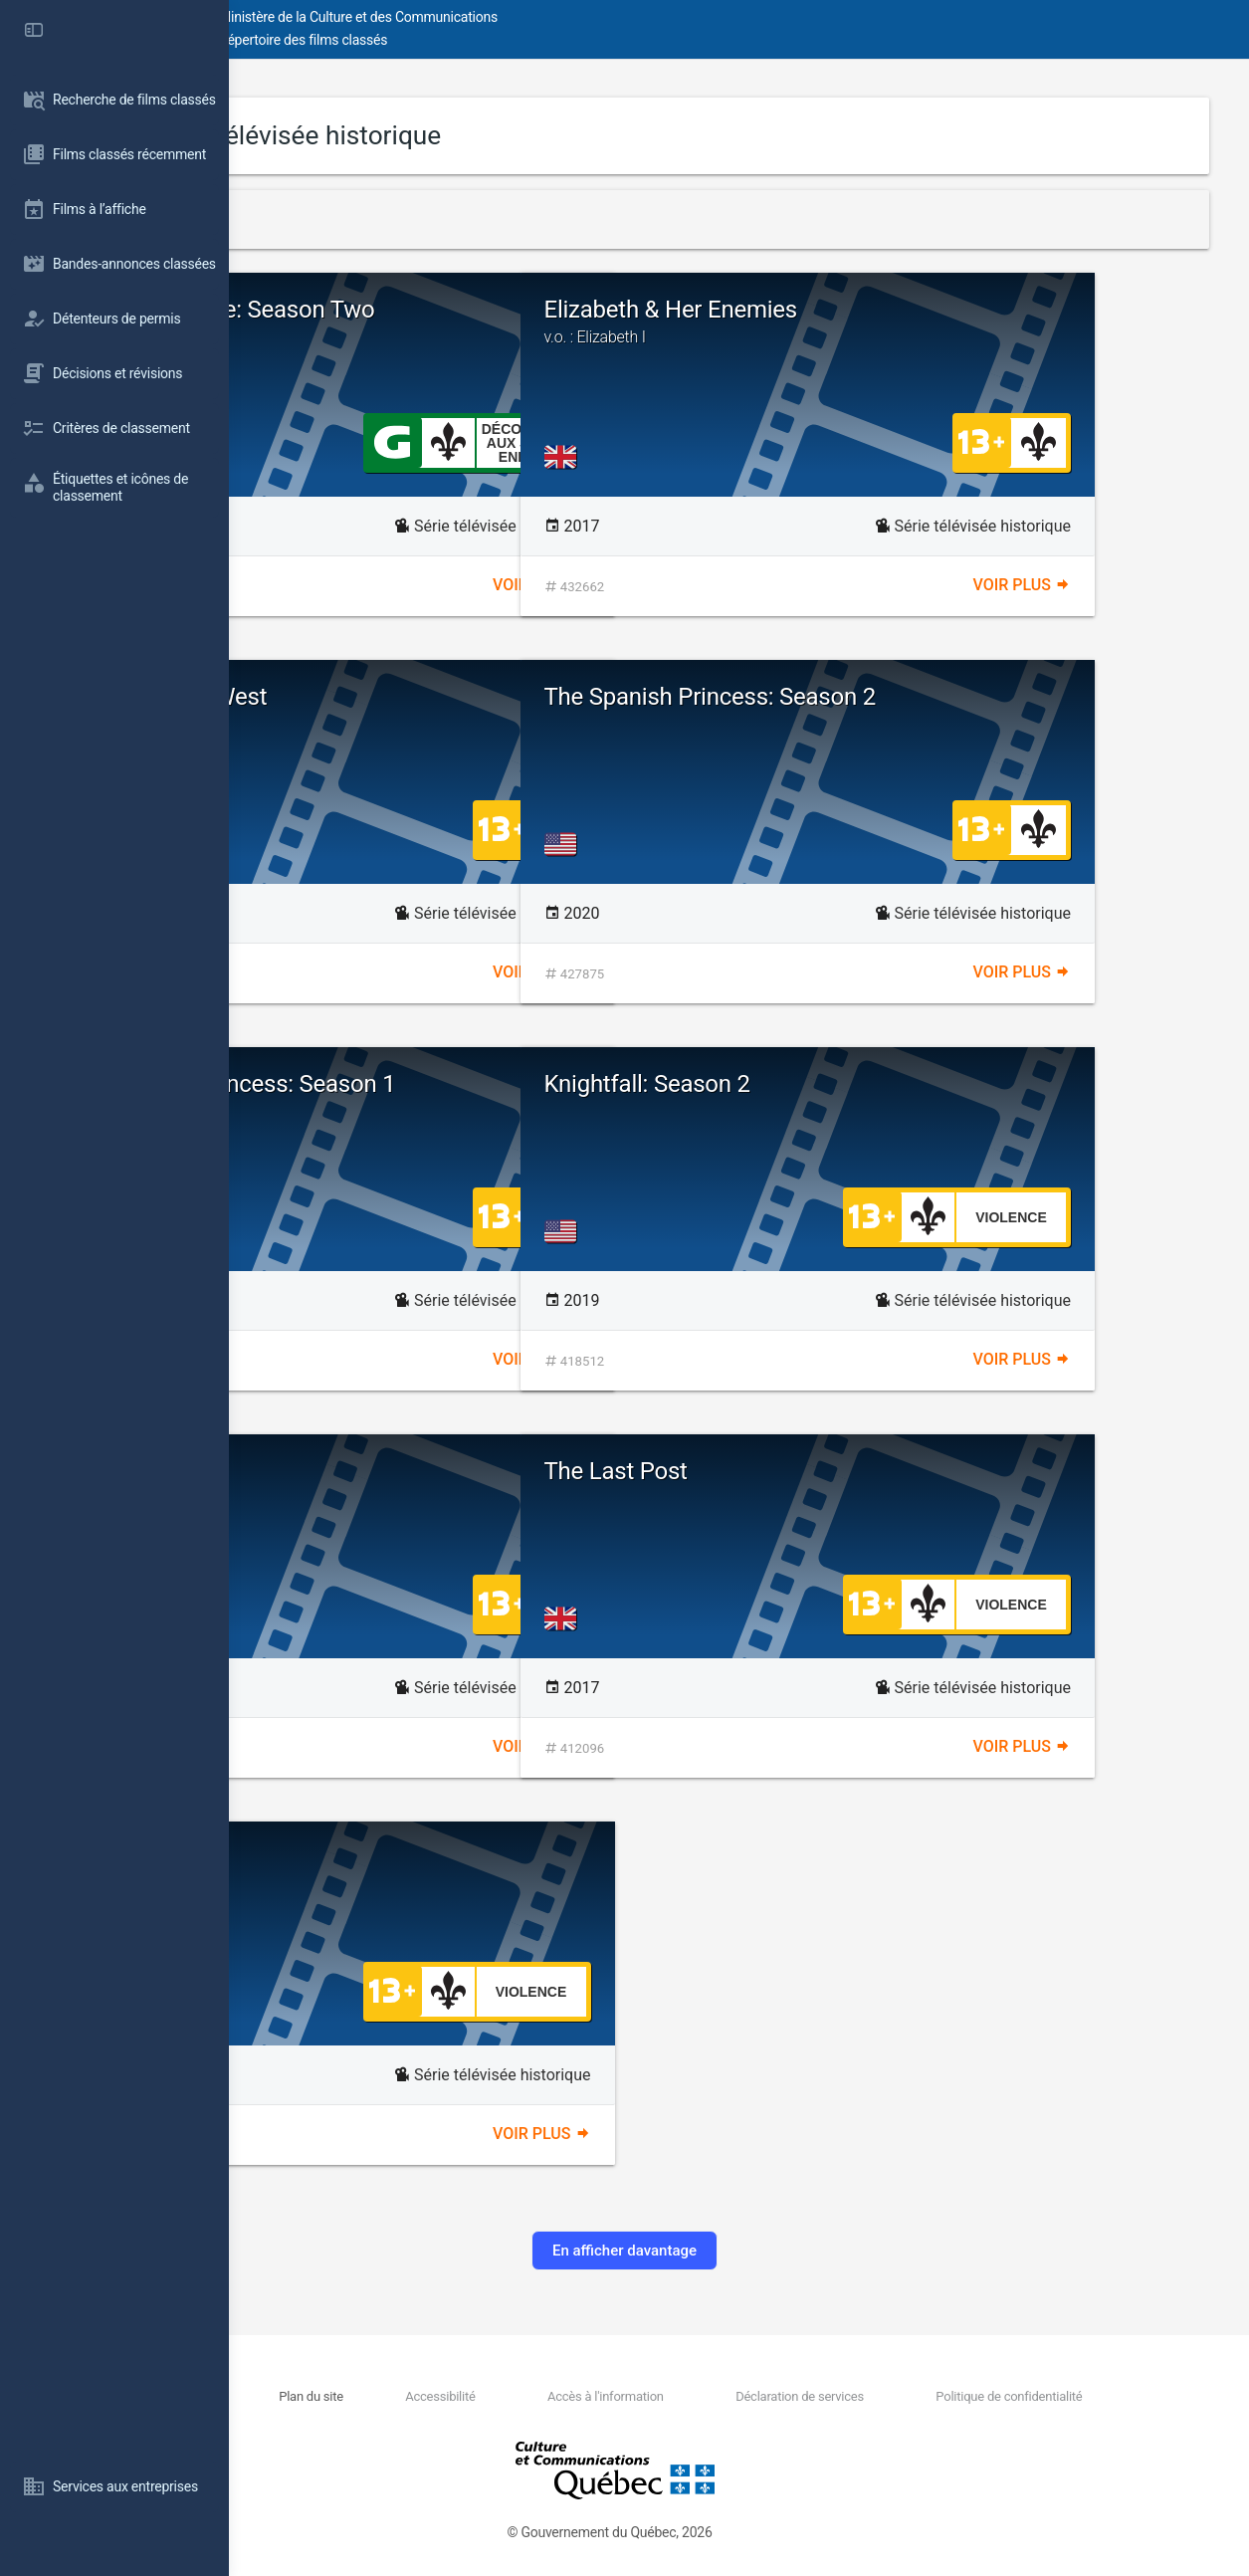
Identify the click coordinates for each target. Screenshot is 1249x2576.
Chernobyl (345, 1471)
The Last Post (845, 1471)
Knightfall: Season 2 (876, 1084)
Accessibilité (573, 2396)
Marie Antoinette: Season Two (448, 309)
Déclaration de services (859, 2396)
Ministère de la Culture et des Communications (587, 17)
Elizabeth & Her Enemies (979, 321)
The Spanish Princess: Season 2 (939, 697)
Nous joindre (398, 2396)
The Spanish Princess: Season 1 (458, 1084)
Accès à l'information (702, 2396)
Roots (323, 1858)
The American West (394, 697)
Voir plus (656, 584)
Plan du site (480, 2396)
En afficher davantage (739, 2250)
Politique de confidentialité (1031, 2396)
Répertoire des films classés (532, 40)
